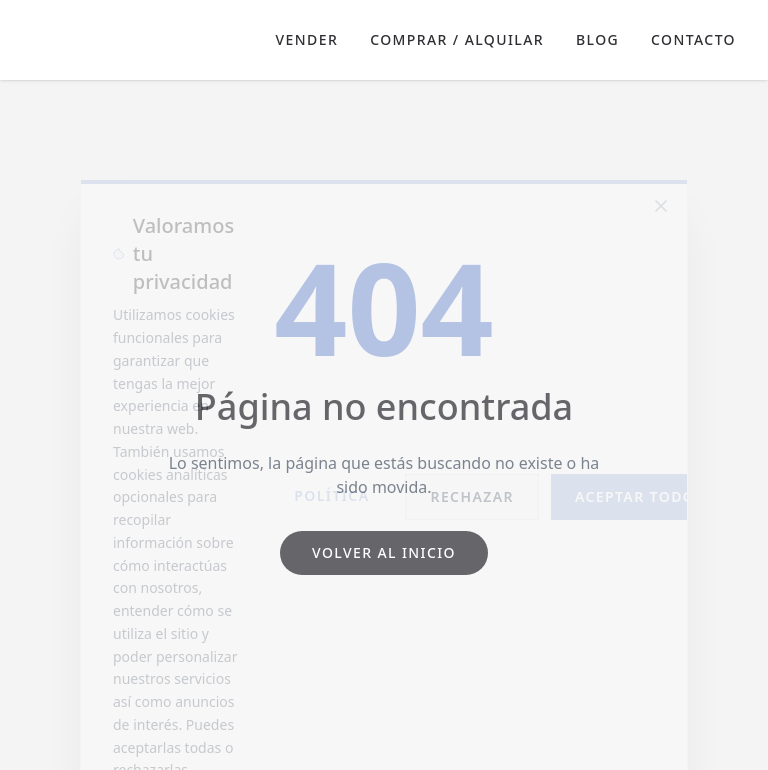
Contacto (693, 39)
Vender (307, 39)
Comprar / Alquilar (457, 39)
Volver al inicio (384, 552)
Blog (597, 39)
